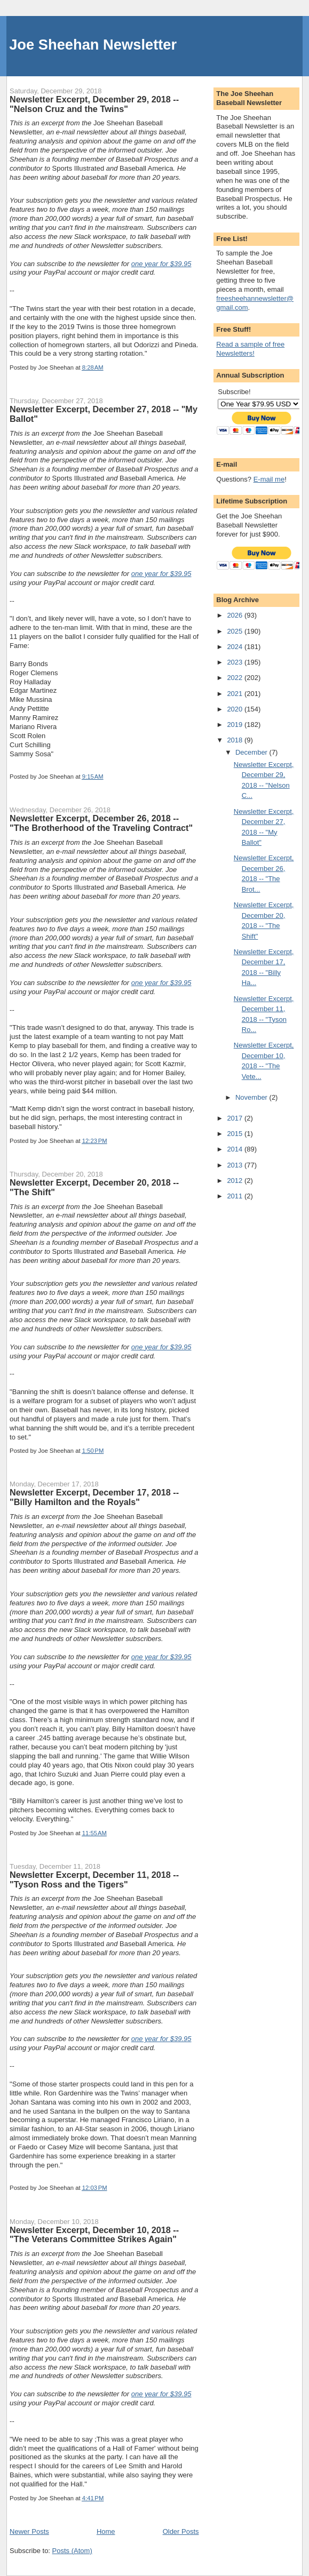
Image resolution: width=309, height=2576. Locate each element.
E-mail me (269, 479)
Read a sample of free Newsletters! (250, 348)
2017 (235, 1118)
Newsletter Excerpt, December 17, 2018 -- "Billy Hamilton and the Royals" (94, 1497)
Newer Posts (29, 2531)
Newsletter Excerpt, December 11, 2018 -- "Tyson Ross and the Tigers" (94, 1879)
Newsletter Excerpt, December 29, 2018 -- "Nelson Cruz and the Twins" (94, 104)
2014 (235, 1149)
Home (106, 2531)
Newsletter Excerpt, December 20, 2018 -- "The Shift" (94, 1187)
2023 (235, 662)
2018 (235, 740)
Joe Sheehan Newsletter (93, 44)
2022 (235, 678)
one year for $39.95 (161, 264)
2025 (235, 631)
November (252, 1097)
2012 (235, 1181)
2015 (235, 1134)
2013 (235, 1165)
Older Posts (181, 2531)
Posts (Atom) (72, 2551)
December (252, 752)
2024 (235, 647)
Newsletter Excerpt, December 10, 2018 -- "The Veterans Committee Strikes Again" (94, 2234)
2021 (235, 694)
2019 (235, 725)
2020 (235, 709)
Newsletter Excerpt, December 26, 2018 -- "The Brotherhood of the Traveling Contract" (101, 823)
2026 (235, 615)
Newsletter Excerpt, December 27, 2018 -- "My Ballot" (103, 413)
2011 (235, 1196)
